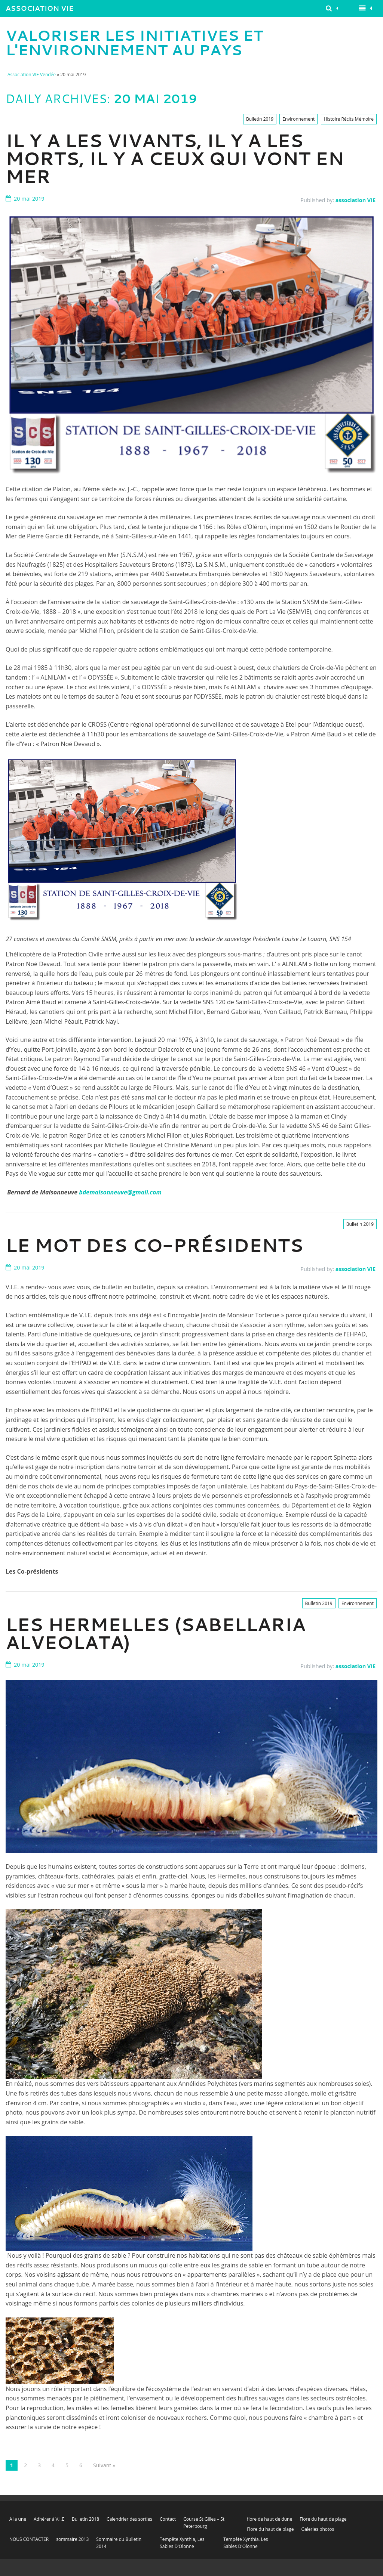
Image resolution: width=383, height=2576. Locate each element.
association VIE (355, 200)
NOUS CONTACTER (29, 2539)
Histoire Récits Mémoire (349, 119)
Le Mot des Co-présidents (154, 1245)
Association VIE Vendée (40, 10)
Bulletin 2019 (259, 119)
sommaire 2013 (72, 2539)
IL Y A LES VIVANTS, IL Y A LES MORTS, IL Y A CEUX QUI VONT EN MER (175, 158)
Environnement (298, 119)
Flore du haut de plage (323, 2519)
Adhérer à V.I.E (49, 2519)
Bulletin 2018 (85, 2519)
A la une (17, 2519)
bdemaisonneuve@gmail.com (120, 1192)
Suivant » (104, 2465)
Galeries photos (317, 2529)
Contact (168, 2519)
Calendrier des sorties (129, 2519)
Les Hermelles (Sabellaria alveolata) (156, 1633)
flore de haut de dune (269, 2519)
